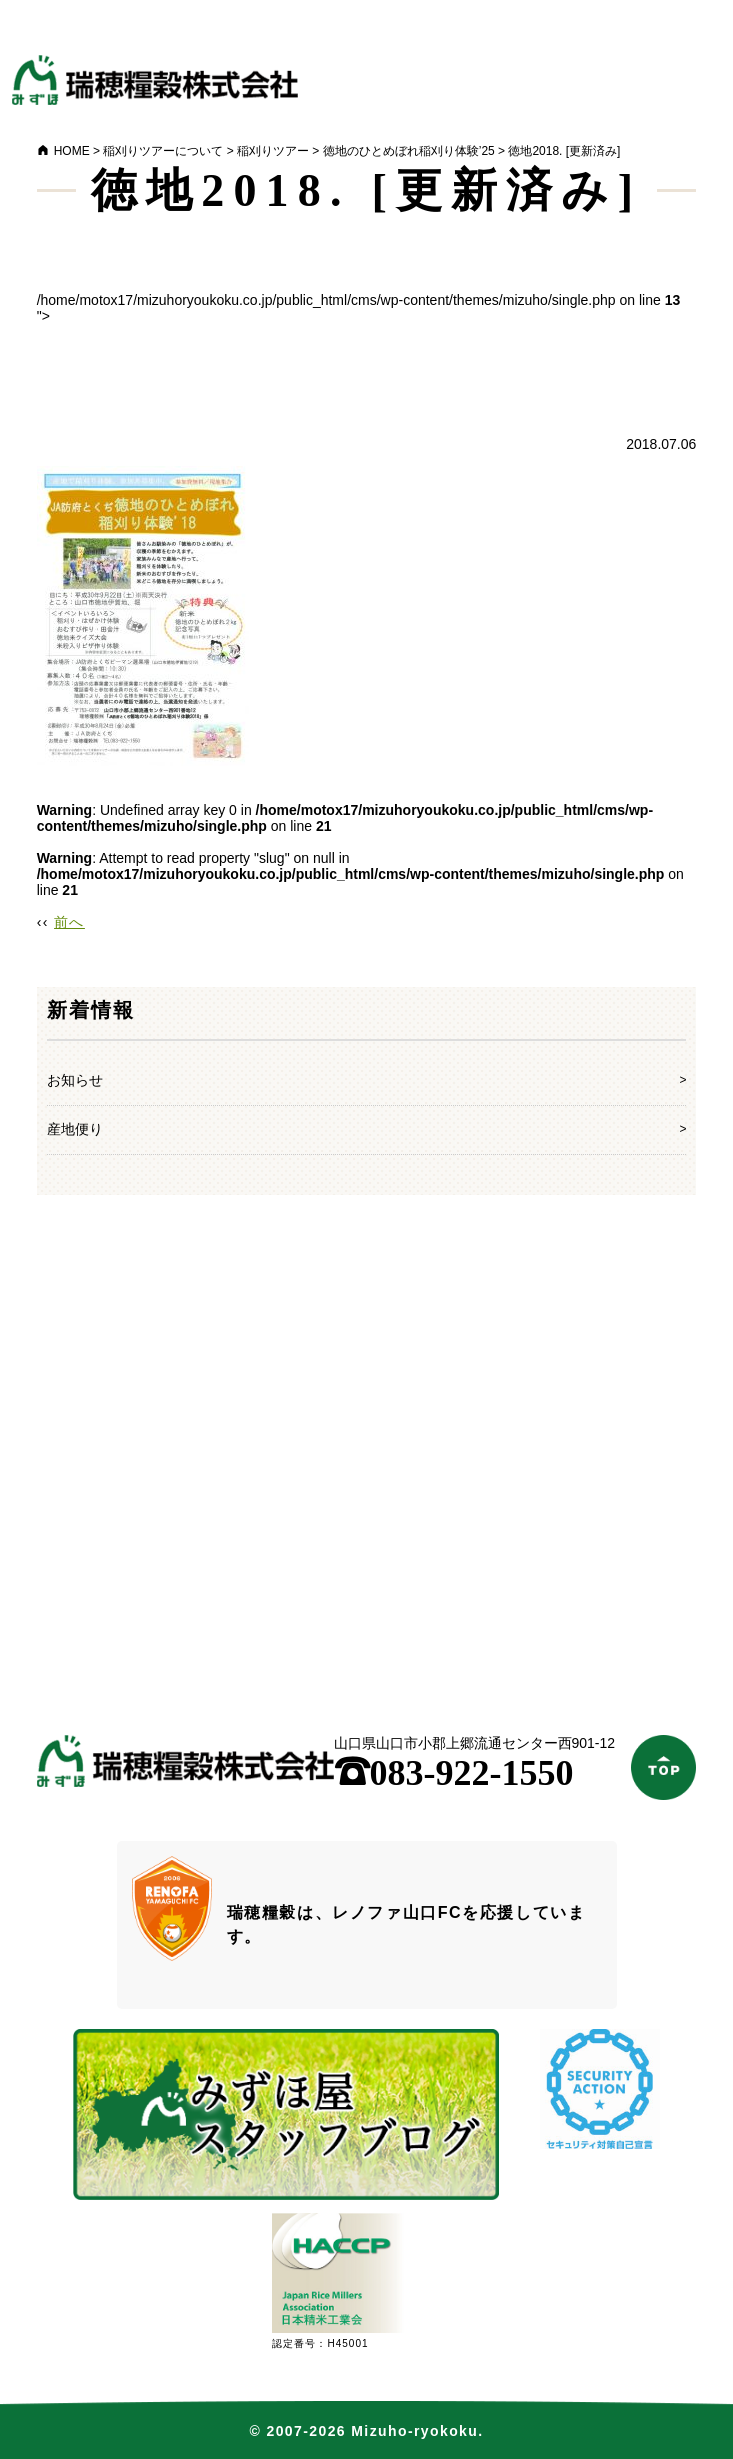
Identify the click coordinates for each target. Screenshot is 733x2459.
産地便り (75, 1129)
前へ (69, 922)
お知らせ (75, 1080)
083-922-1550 (454, 1773)
